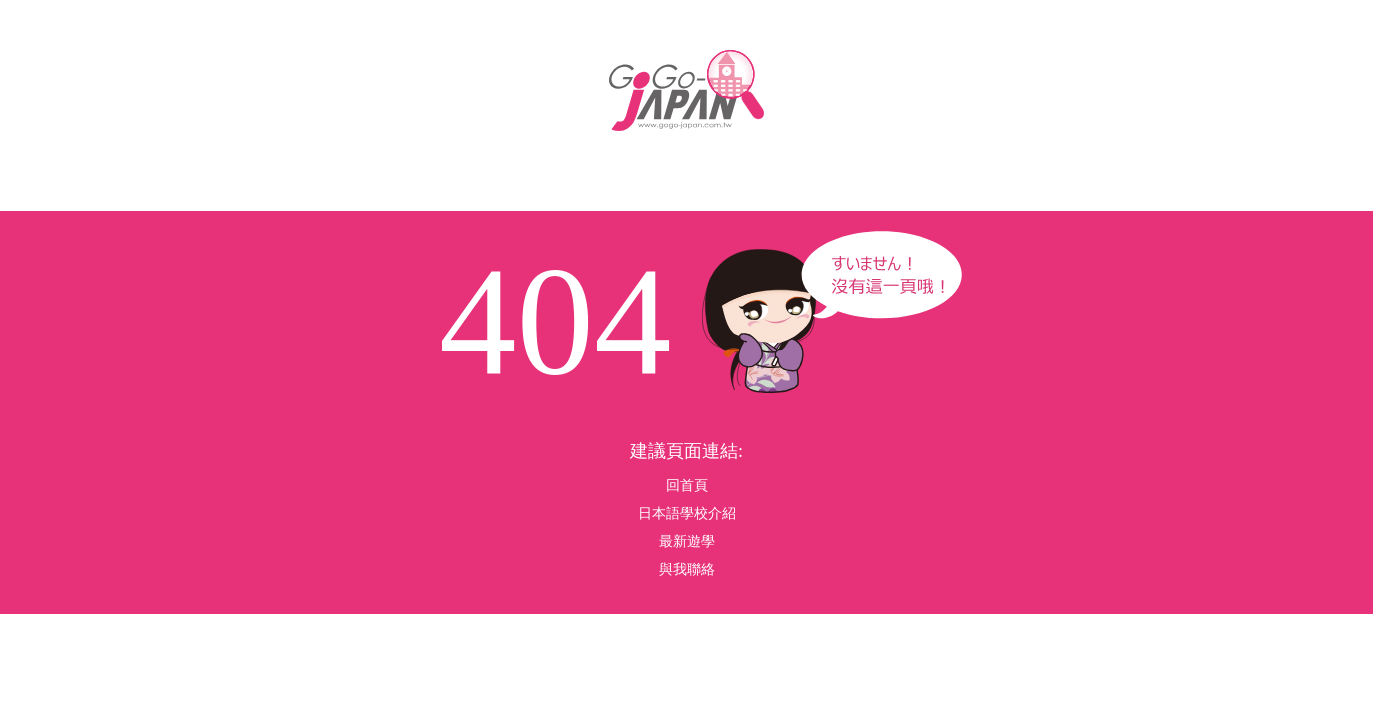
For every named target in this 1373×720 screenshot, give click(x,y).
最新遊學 (687, 541)
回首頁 (687, 485)
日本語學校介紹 (687, 513)
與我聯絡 (687, 569)
